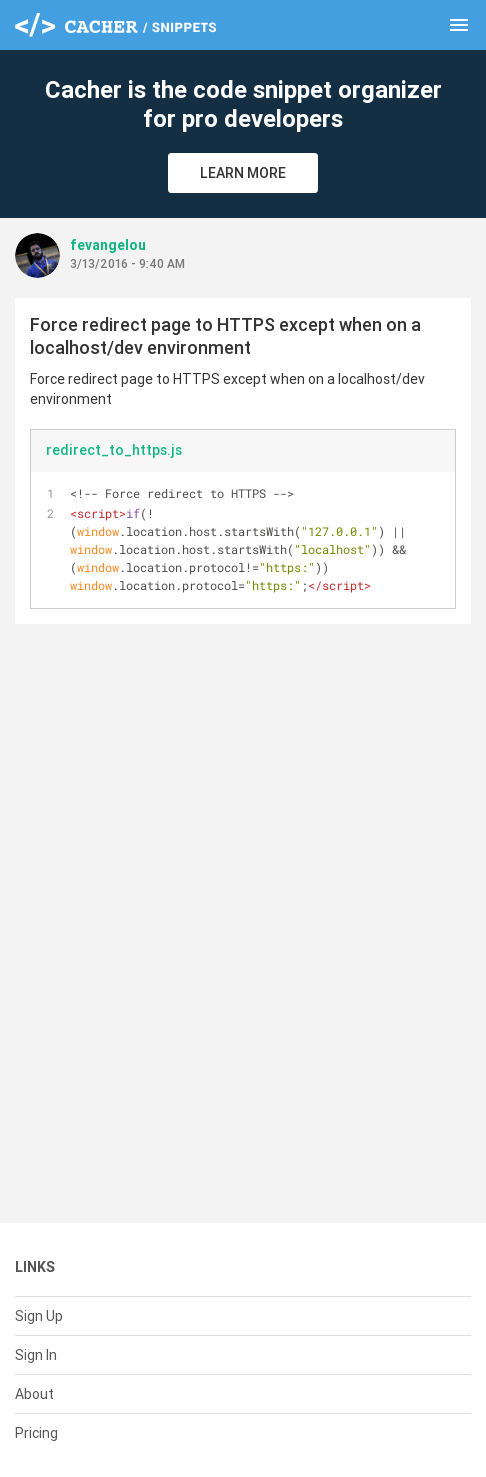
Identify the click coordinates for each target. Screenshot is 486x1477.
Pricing (36, 1433)
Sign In (36, 1355)
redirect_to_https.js (114, 450)
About (34, 1394)
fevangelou (108, 245)
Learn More (243, 173)
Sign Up (39, 1316)
